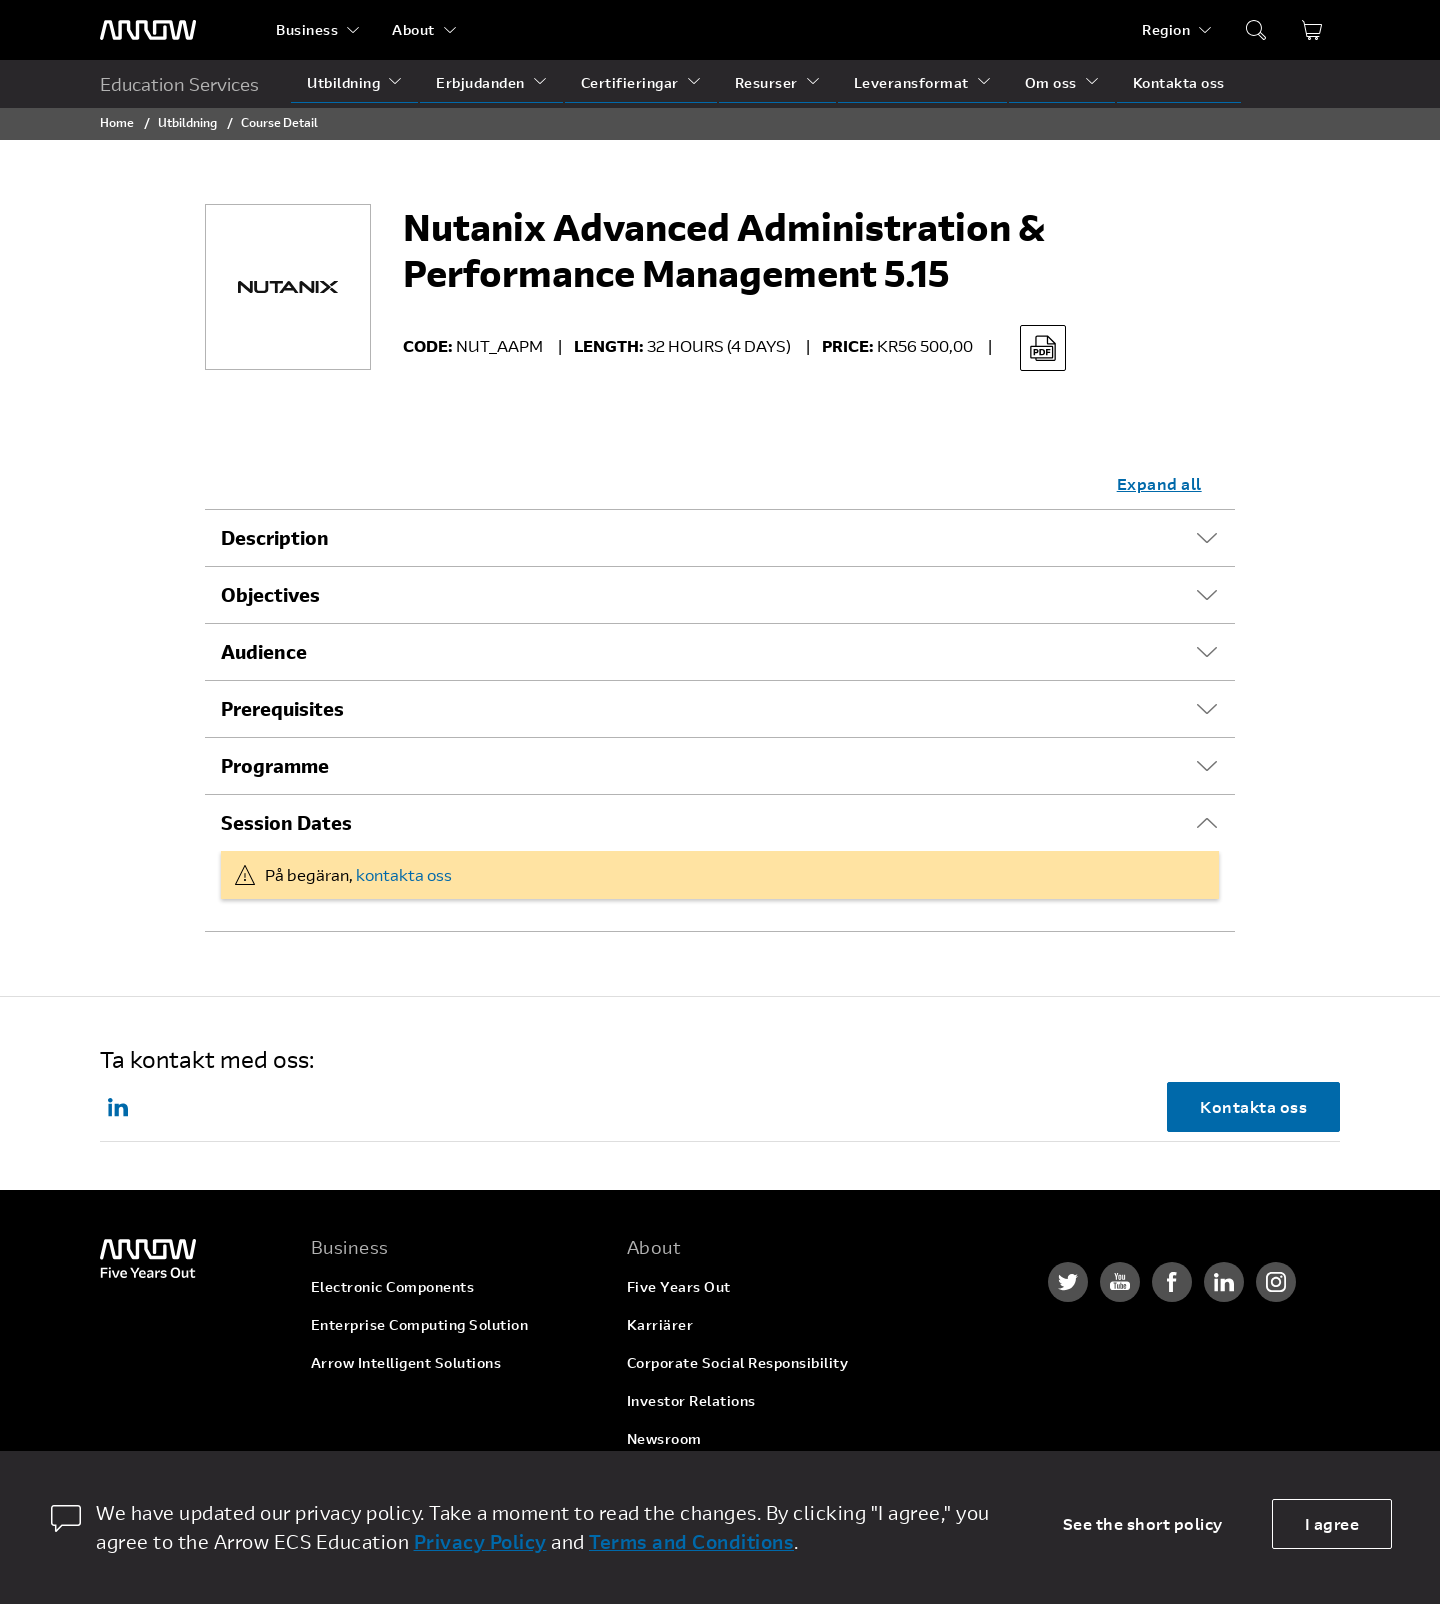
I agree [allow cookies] (1332, 1523)
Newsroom (664, 1438)
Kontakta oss (1179, 82)
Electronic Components (393, 1286)
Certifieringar (630, 82)
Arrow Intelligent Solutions (406, 1362)
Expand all (1159, 483)
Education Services (179, 84)
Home (117, 122)
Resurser (766, 82)
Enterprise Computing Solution (420, 1324)
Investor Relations (691, 1400)
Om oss (1051, 82)
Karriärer (660, 1324)
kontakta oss (404, 874)
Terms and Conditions (691, 1541)
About (413, 29)
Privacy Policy (480, 1541)
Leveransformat (911, 82)
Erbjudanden (480, 82)
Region (1166, 29)
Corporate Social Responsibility (738, 1362)
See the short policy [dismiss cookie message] (1143, 1523)
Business (307, 29)
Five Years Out (679, 1286)
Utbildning (343, 82)
